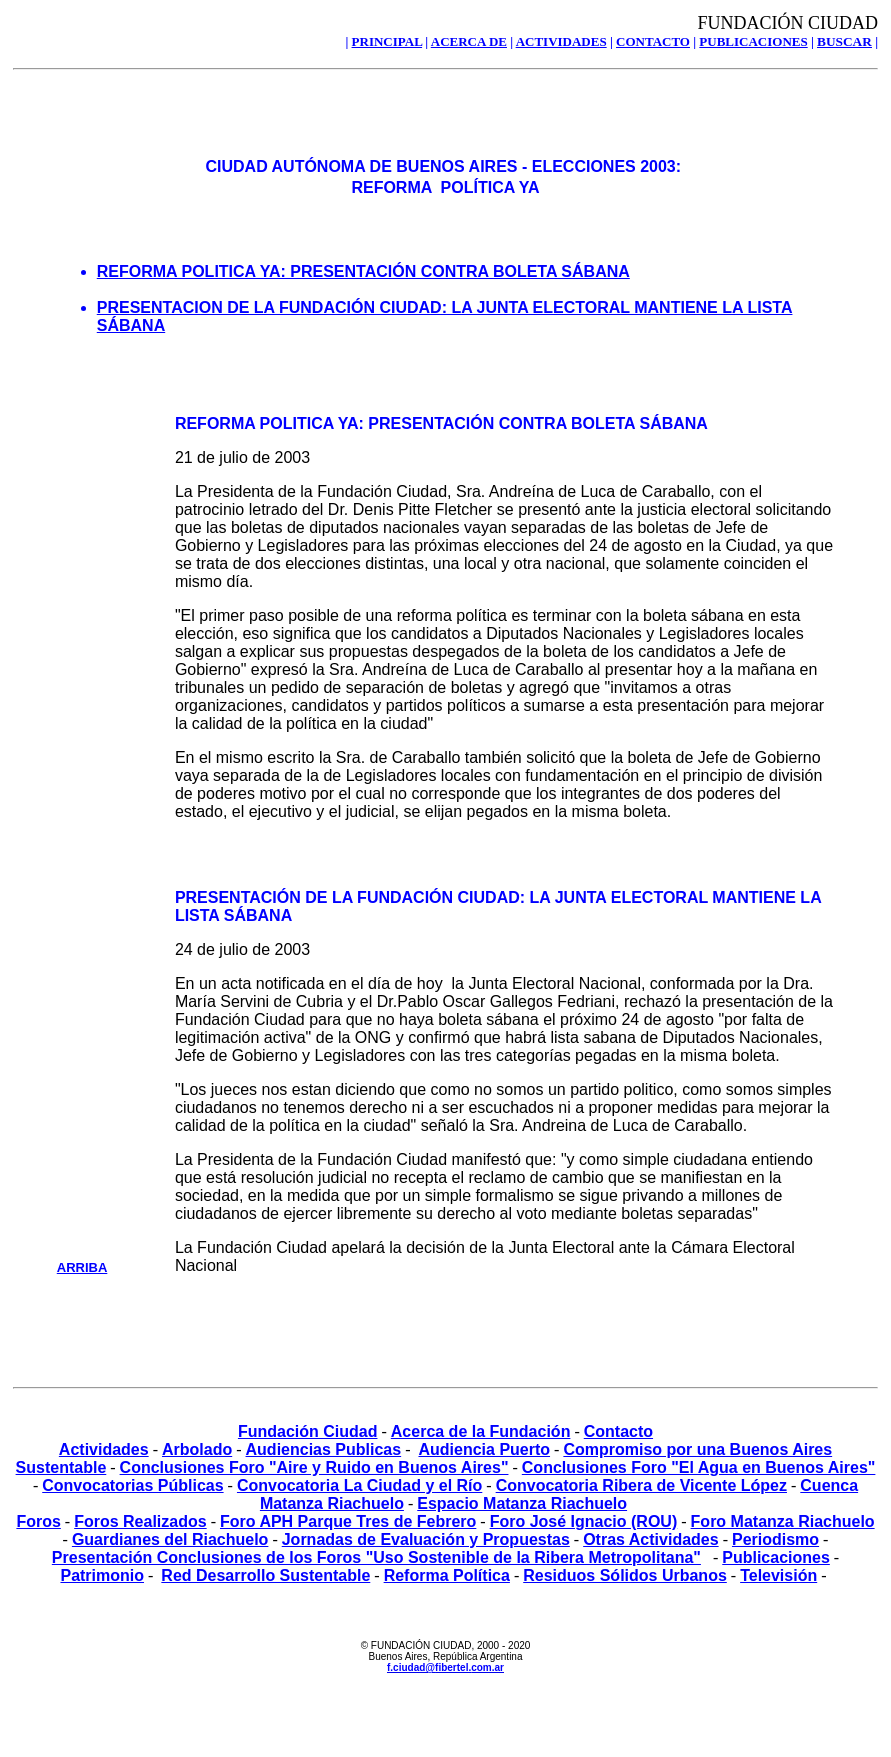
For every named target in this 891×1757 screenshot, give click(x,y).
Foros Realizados (140, 1521)
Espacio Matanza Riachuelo (522, 1503)
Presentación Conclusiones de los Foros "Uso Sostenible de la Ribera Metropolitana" (376, 1557)
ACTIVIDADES (561, 41)
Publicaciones (776, 1557)
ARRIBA (82, 1267)
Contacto (618, 1431)
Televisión (778, 1575)
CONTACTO (653, 41)
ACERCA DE (469, 41)
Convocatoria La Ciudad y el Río (359, 1485)
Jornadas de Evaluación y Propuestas (426, 1539)
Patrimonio (102, 1575)
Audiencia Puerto (484, 1449)
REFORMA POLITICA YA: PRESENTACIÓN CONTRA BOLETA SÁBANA (363, 271)
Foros (38, 1521)
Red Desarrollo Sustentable (265, 1575)
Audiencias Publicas (324, 1449)
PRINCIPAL (387, 41)
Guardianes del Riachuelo (170, 1539)
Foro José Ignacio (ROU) (584, 1521)
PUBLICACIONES (753, 41)
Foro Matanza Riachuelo (783, 1521)
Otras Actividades (650, 1539)
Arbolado (197, 1449)
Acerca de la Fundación (481, 1431)
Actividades (104, 1449)
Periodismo (775, 1539)
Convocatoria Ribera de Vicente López (641, 1485)
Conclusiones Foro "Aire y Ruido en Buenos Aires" (314, 1467)
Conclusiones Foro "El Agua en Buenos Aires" (699, 1467)
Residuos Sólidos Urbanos (625, 1575)
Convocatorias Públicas (132, 1485)
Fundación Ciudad (308, 1431)
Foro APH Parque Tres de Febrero (348, 1521)
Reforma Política (447, 1575)
